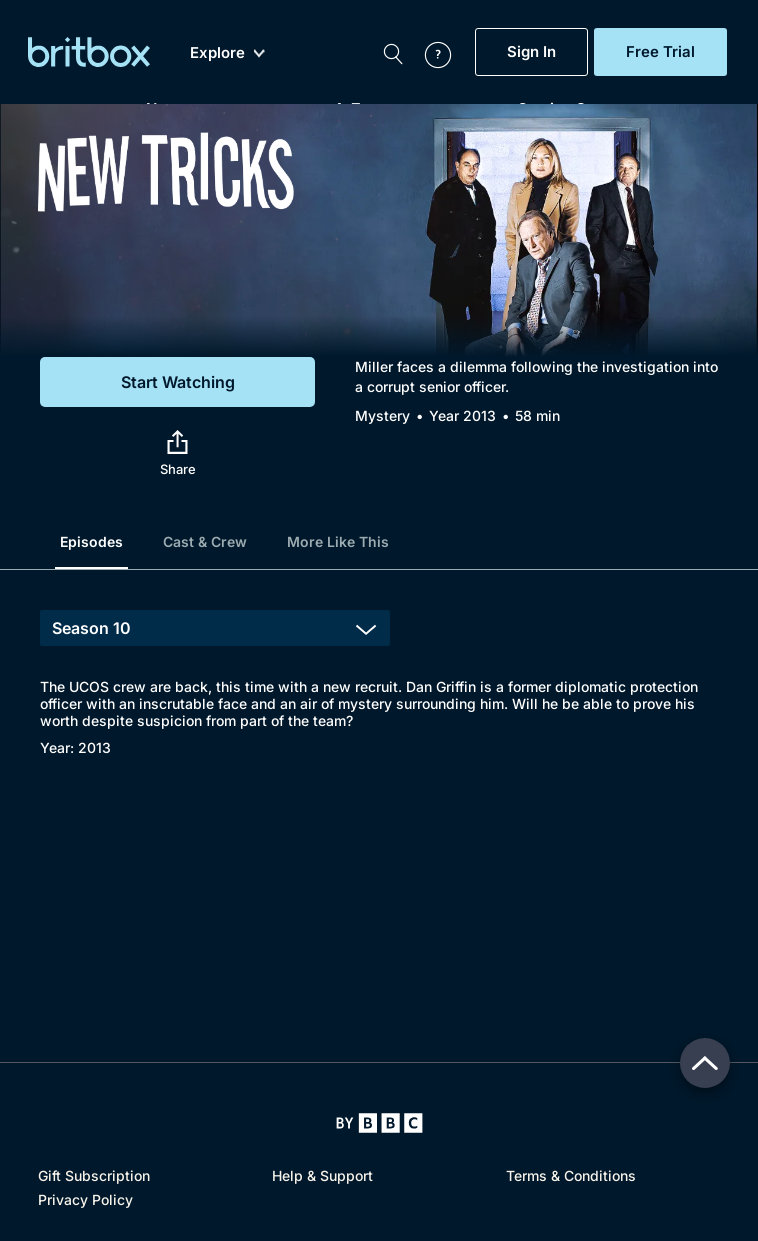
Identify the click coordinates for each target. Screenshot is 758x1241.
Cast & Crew (205, 541)
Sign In (531, 52)
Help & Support (322, 1175)
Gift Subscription (94, 1175)
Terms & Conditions (571, 1175)
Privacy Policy (85, 1199)
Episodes (91, 541)
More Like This (338, 541)
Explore (227, 53)
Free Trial (660, 52)
